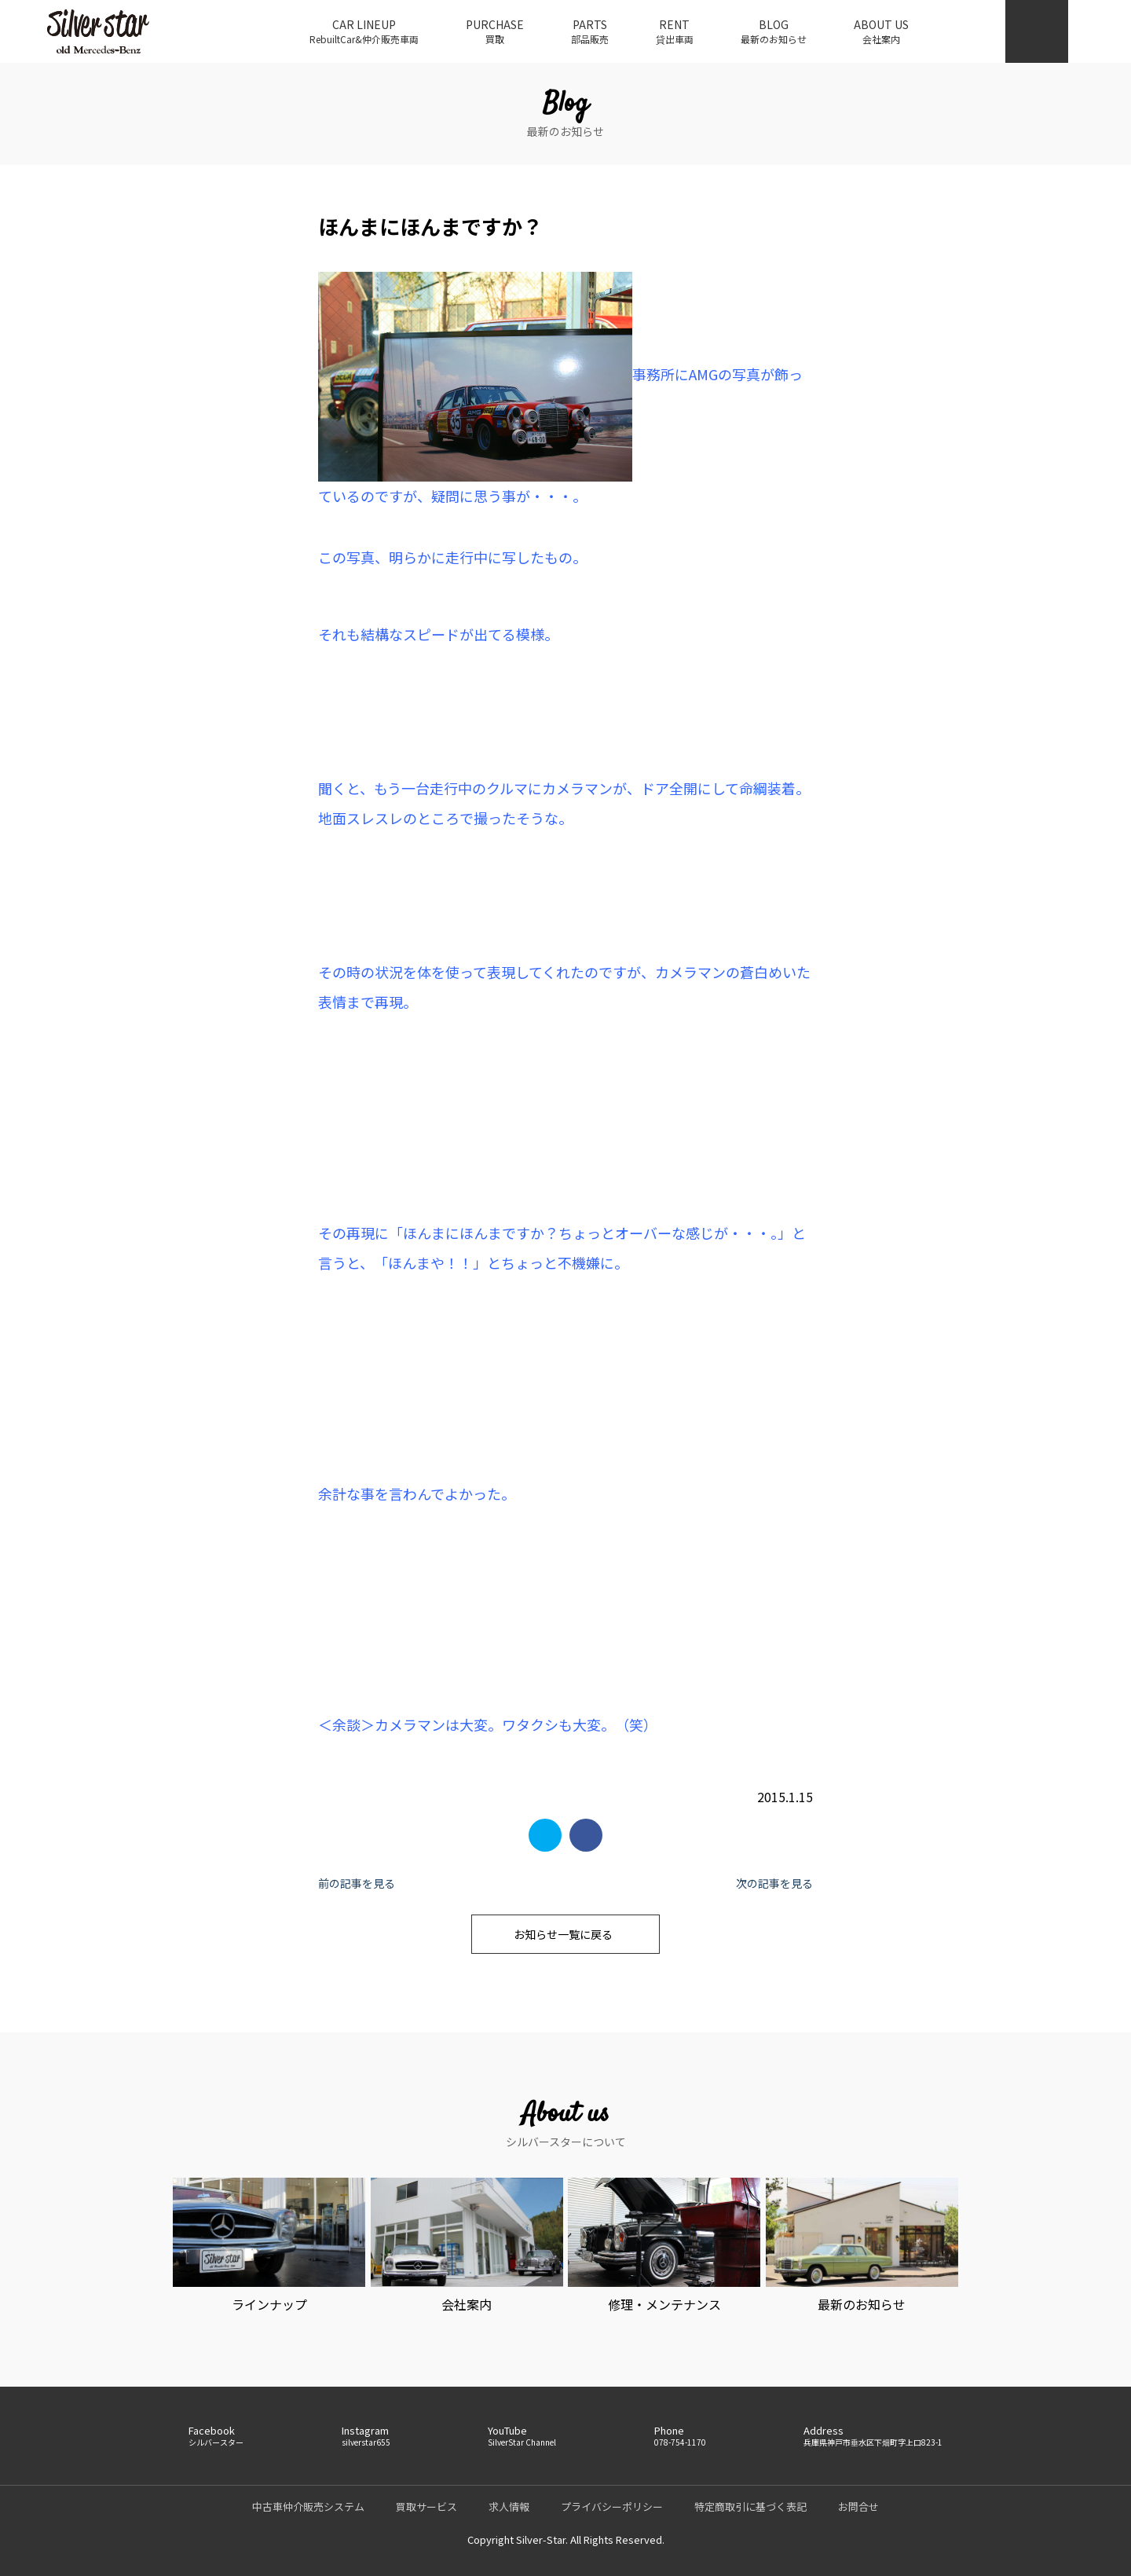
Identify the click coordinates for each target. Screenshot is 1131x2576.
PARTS (590, 31)
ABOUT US (881, 31)
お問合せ (858, 2506)
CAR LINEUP (364, 31)
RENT (675, 31)
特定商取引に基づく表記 (750, 2506)
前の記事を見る (356, 1883)
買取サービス (426, 2506)
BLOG (774, 31)
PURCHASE (495, 31)
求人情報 (509, 2506)
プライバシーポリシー (612, 2506)
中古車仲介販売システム (308, 2506)
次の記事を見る (774, 1883)
